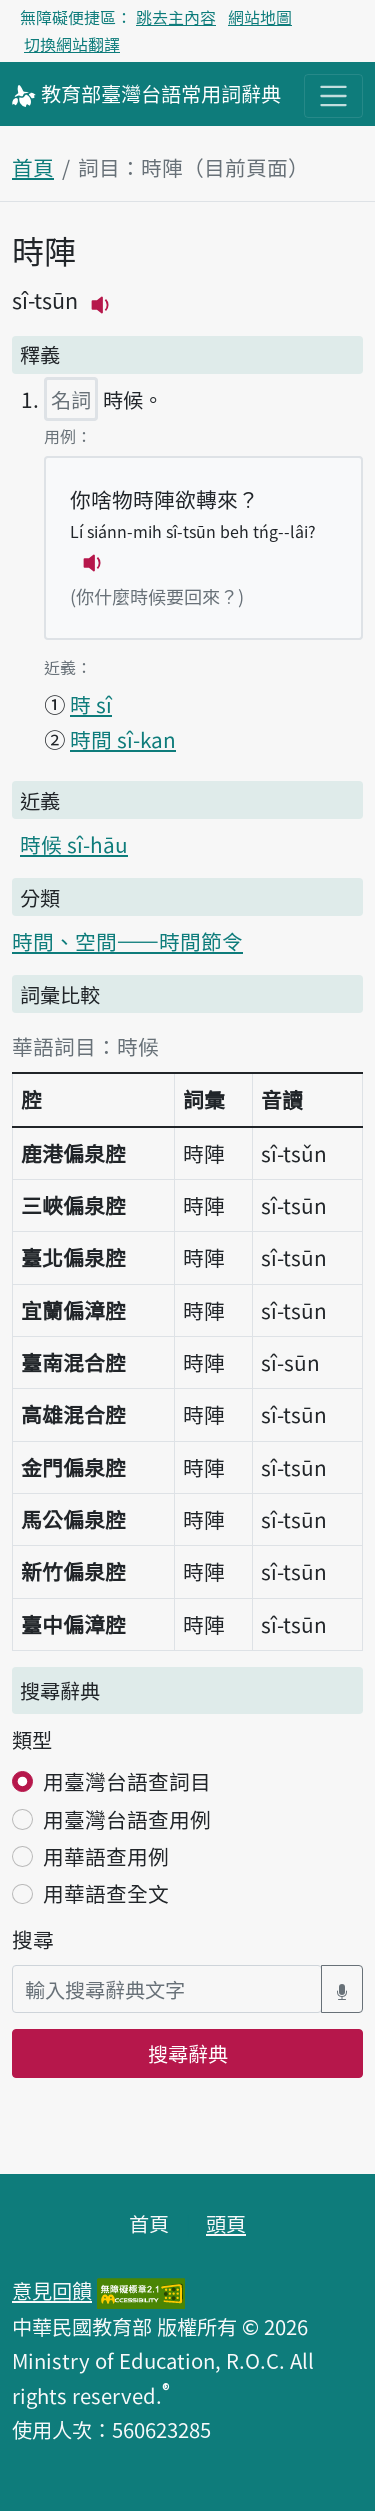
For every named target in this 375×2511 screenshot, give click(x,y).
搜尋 (33, 1939)
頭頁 (226, 2223)
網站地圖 (260, 17)
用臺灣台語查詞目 (127, 1781)
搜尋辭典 (188, 2053)
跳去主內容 (176, 17)
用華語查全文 (106, 1893)
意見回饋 (52, 2290)
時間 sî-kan (123, 739)
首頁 (33, 167)
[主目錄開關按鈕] (333, 95)
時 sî (91, 704)
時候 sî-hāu (74, 844)
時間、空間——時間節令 (127, 941)
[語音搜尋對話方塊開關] (342, 1989)
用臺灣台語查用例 (127, 1819)
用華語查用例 (106, 1856)
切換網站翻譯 (72, 44)
